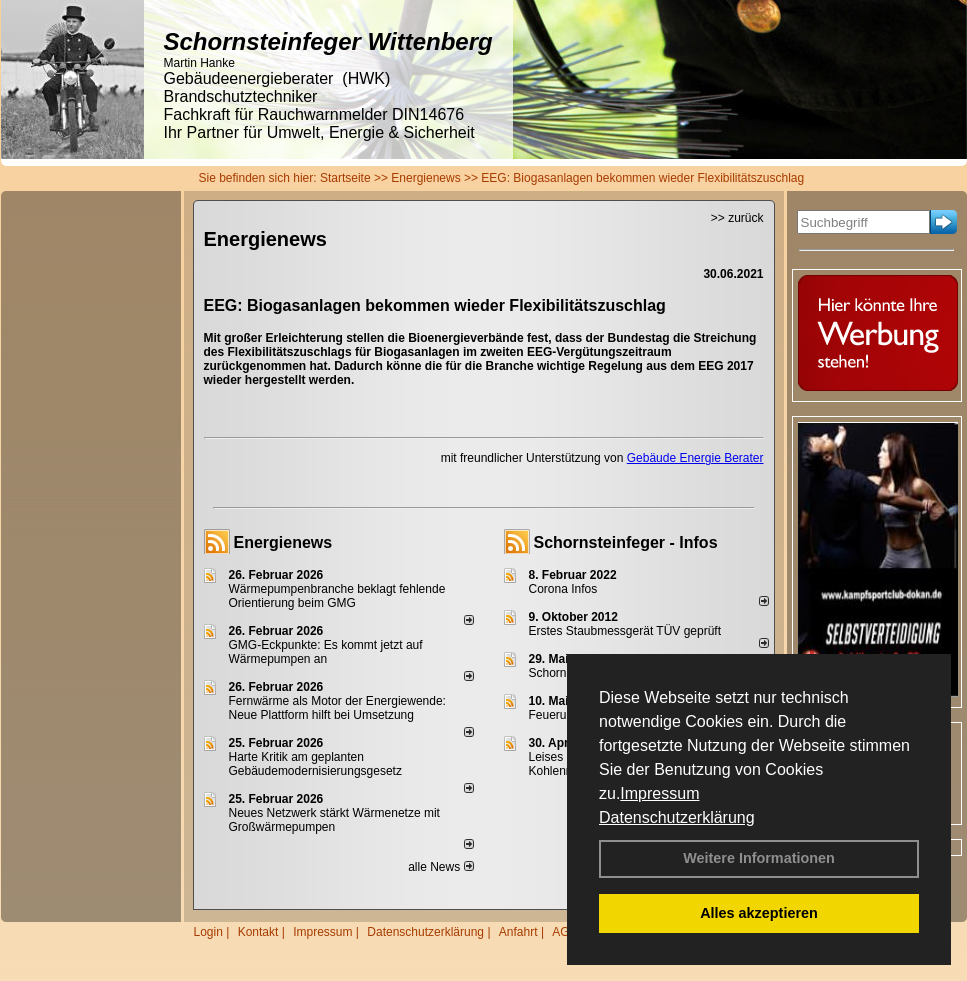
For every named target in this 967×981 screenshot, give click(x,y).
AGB (564, 932)
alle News (440, 867)
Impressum (659, 793)
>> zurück (737, 218)
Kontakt (258, 932)
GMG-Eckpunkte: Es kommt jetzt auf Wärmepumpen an (326, 652)
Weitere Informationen (759, 858)
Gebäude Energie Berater (695, 458)
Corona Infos (563, 589)
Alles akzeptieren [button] (759, 913)
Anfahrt (518, 932)
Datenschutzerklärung (677, 817)
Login (208, 932)
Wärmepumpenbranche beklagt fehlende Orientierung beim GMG (337, 596)
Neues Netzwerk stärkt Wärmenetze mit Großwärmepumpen (334, 820)
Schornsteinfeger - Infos (626, 542)
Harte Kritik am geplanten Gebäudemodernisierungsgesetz (315, 764)
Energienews (283, 542)
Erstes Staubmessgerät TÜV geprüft (625, 631)
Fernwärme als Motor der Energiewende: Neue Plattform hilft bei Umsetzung (337, 708)
